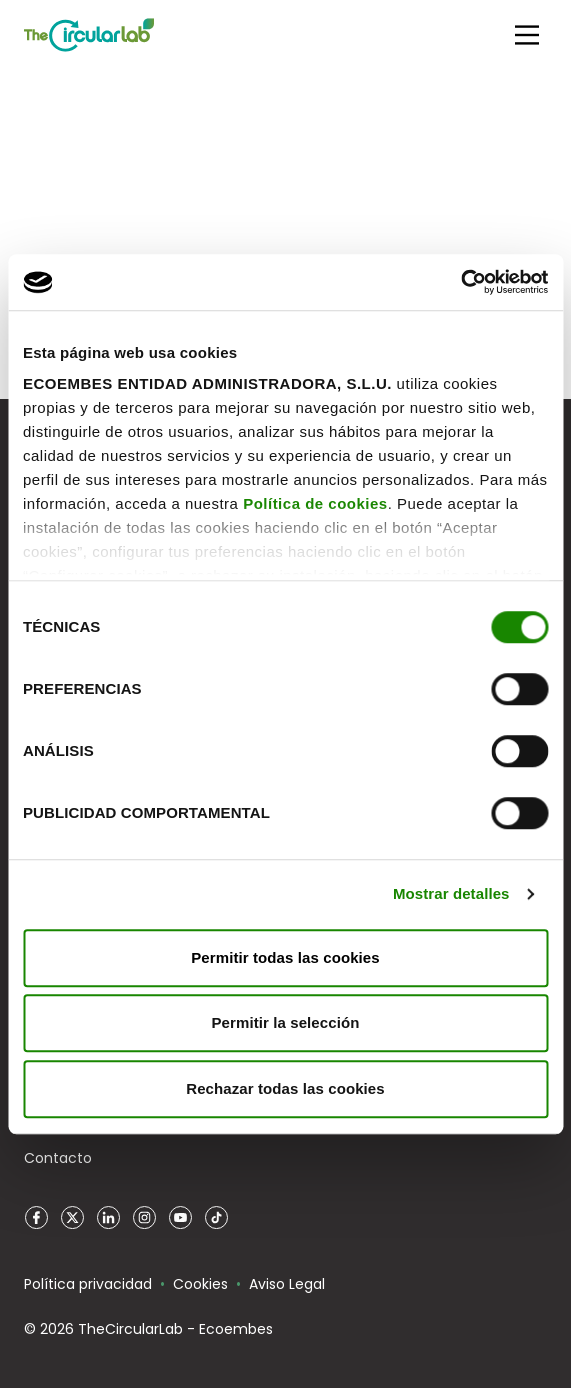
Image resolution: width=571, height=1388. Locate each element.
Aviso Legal (287, 1284)
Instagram (144, 1218)
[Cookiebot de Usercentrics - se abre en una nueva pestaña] (460, 282)
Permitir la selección (285, 1022)
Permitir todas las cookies (285, 957)
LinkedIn (108, 1218)
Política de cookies (315, 503)
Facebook (36, 1218)
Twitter (72, 1218)
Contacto (58, 1158)
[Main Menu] (527, 35)
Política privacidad (88, 1284)
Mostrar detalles (451, 893)
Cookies (200, 1284)
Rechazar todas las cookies (285, 1088)
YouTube (180, 1218)
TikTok (216, 1218)
